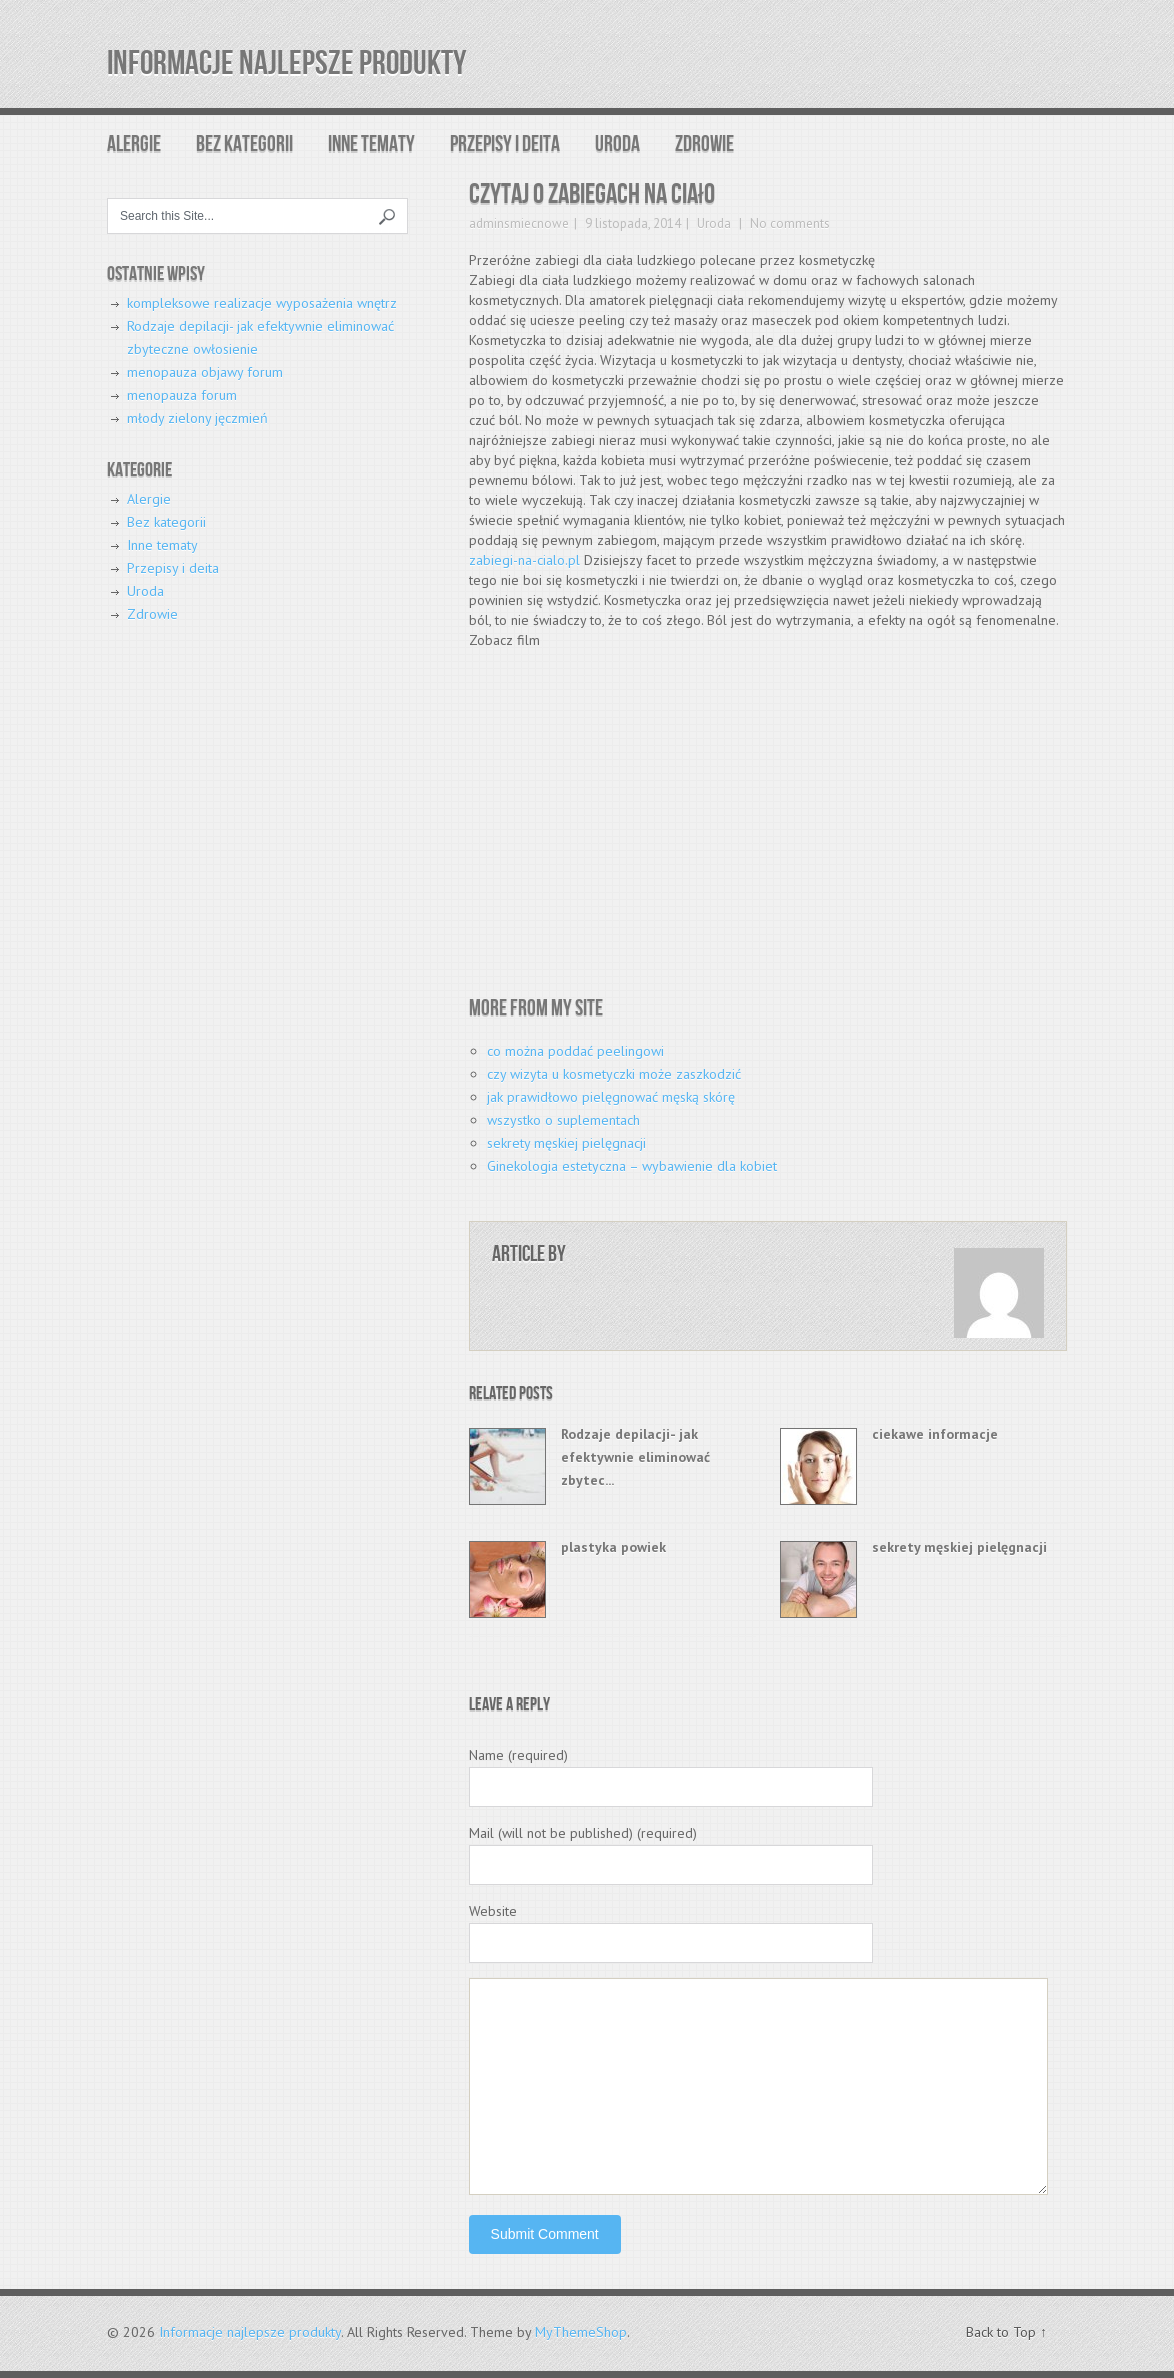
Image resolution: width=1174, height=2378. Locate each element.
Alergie (134, 144)
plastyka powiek (613, 1547)
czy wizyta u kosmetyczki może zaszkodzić (614, 1074)
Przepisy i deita (505, 144)
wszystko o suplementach (563, 1120)
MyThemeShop (581, 2332)
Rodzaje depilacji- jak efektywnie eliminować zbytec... (635, 1457)
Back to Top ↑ (1006, 2332)
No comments (788, 223)
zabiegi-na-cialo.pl (524, 560)
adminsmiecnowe (519, 223)
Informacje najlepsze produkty (286, 63)
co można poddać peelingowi (575, 1051)
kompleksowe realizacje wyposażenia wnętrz (262, 303)
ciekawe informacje (935, 1434)
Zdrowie (704, 144)
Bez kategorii (244, 144)
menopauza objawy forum (205, 372)
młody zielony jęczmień (197, 418)
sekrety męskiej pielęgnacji (566, 1143)
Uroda (617, 144)
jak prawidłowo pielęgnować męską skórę (611, 1097)
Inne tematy (371, 144)
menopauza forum (182, 395)
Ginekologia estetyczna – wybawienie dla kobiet (632, 1166)
